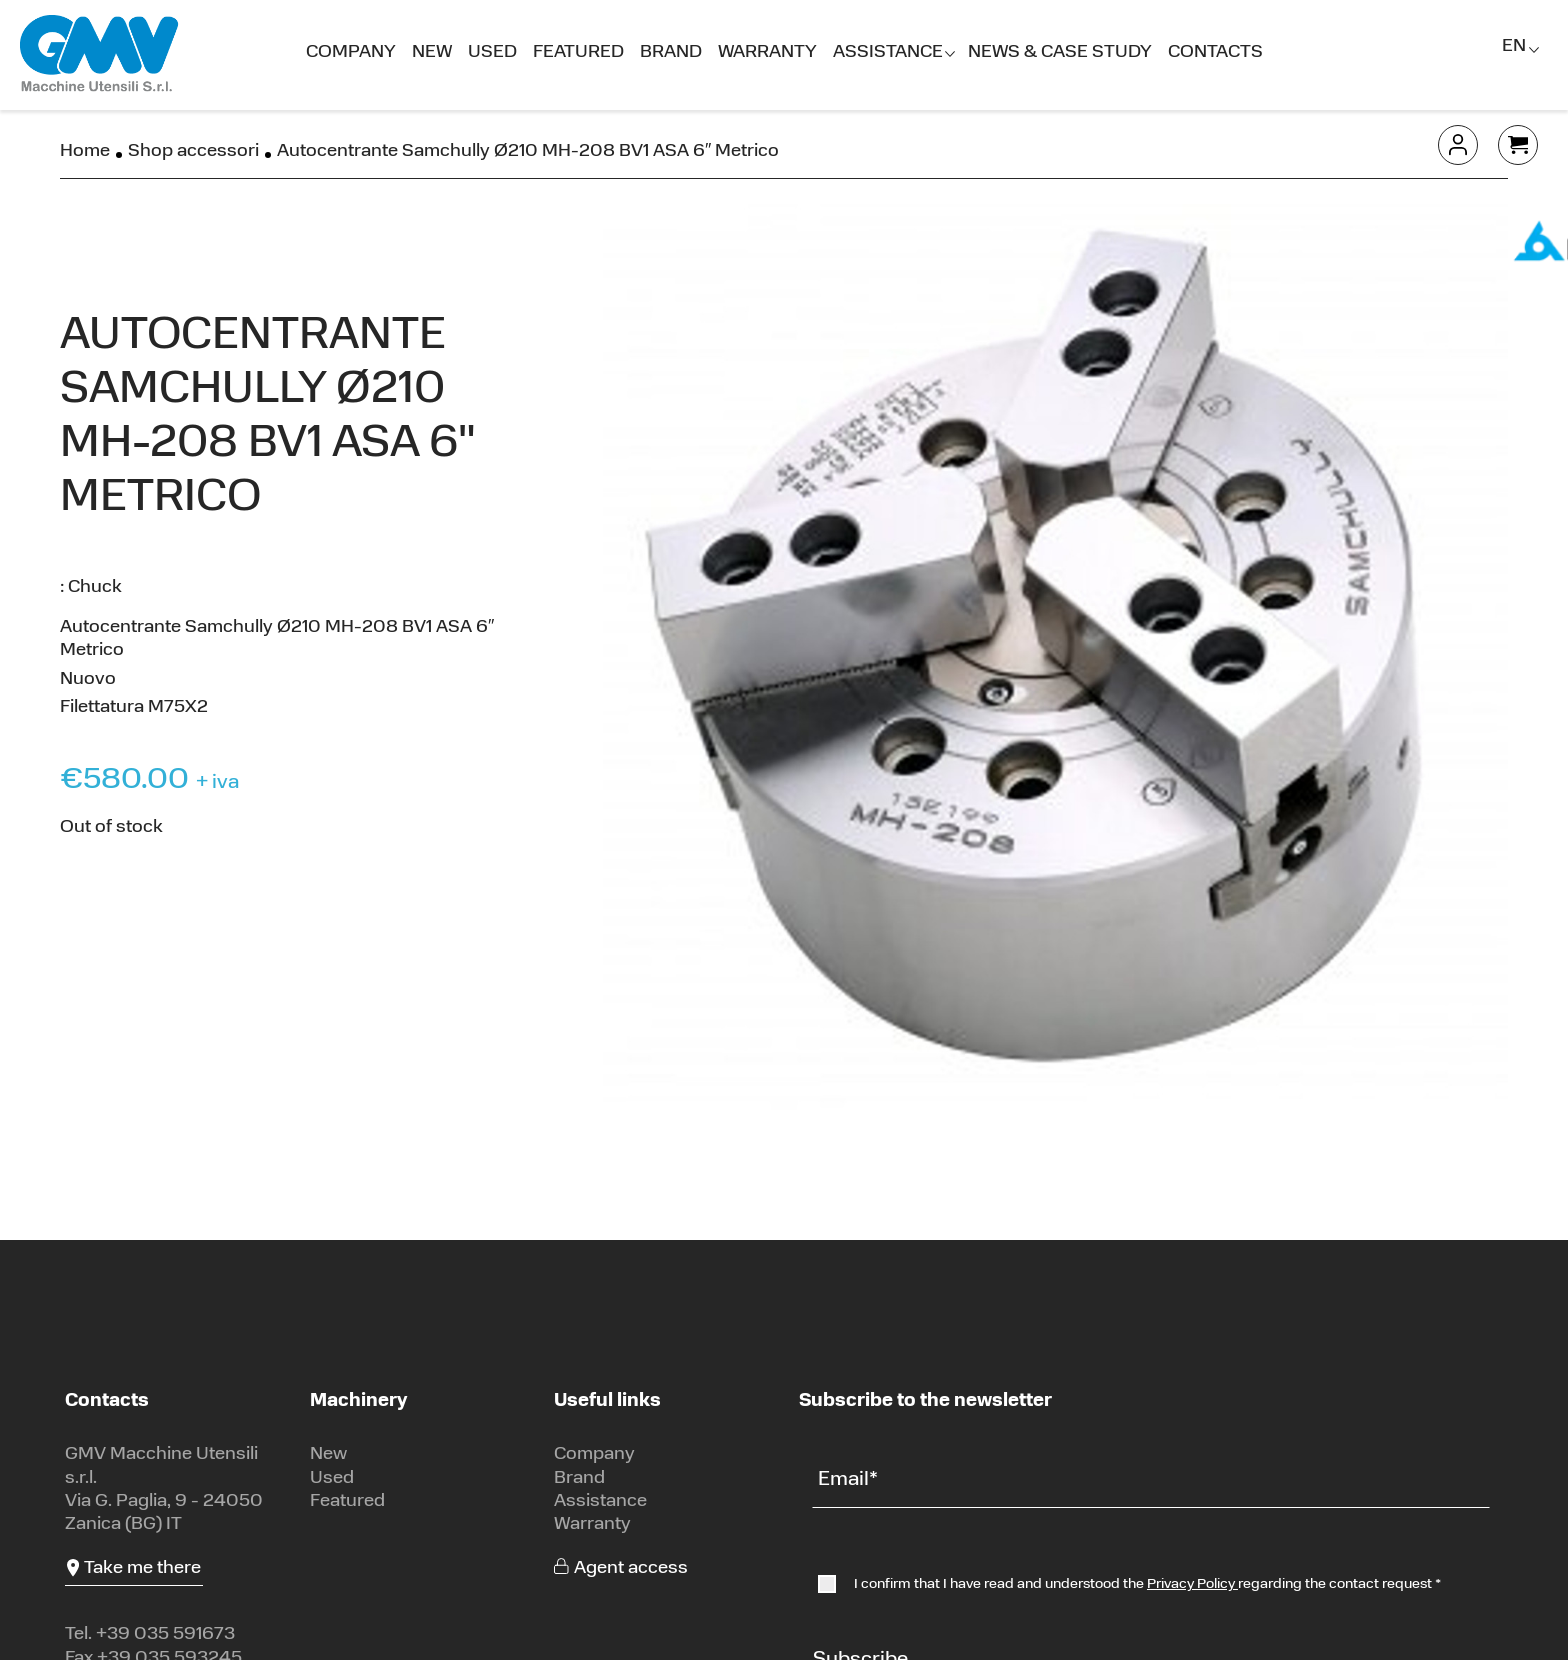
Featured (578, 52)
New (432, 52)
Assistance (888, 52)
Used (492, 52)
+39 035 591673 (165, 1634)
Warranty (767, 52)
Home (85, 151)
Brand (671, 52)
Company (351, 52)
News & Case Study (1060, 52)
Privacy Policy (1192, 1584)
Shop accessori (193, 151)
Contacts (1215, 52)
